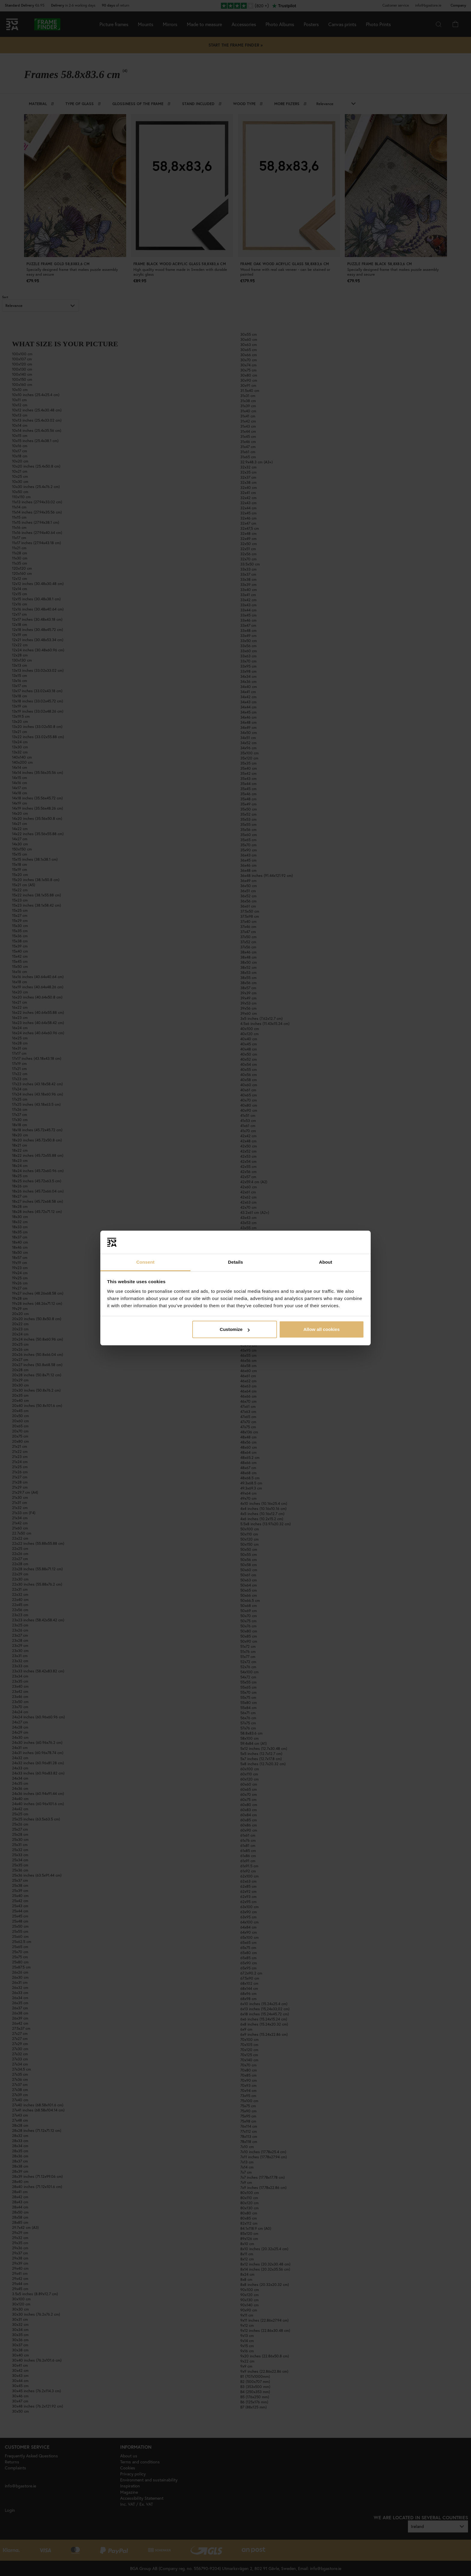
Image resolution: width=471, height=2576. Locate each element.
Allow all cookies (321, 1329)
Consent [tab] (145, 1262)
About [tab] (325, 1262)
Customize (235, 1329)
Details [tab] (235, 1262)
